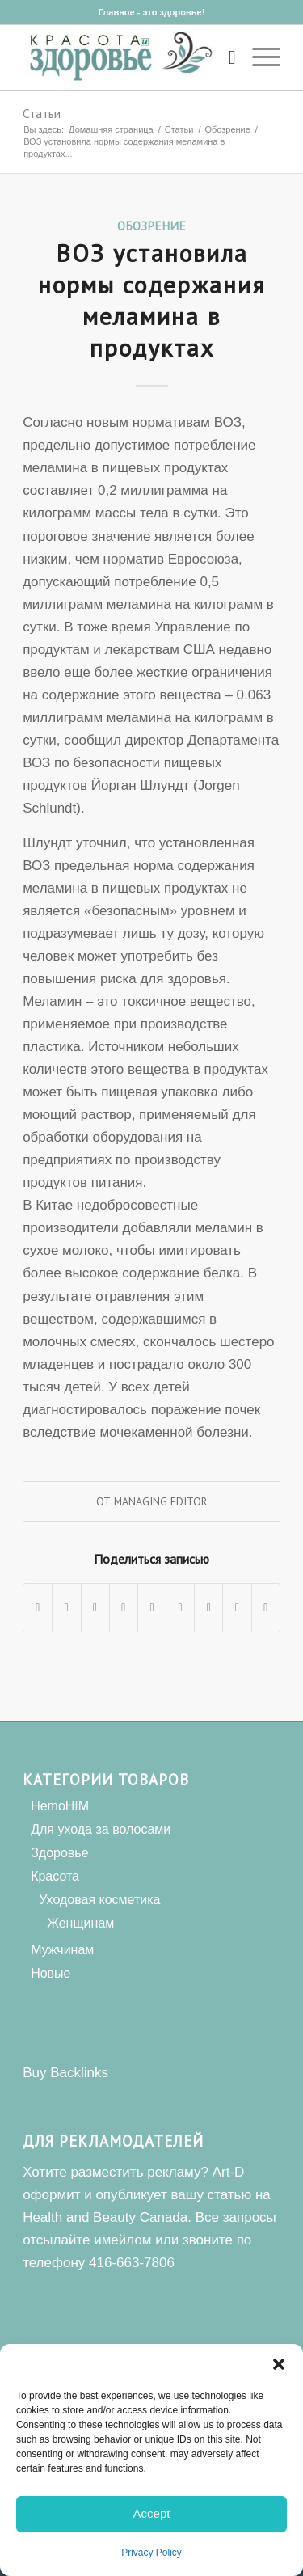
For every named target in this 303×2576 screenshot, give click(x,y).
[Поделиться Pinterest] (123, 1608)
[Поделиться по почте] (266, 1608)
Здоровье (59, 1853)
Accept (151, 2513)
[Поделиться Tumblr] (180, 1608)
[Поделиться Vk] (208, 1608)
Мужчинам (62, 1950)
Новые (50, 1973)
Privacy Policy (151, 2552)
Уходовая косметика (99, 1900)
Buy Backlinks (65, 2072)
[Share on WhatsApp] (95, 1608)
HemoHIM (60, 1806)
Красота (55, 1876)
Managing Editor (160, 1501)
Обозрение (151, 225)
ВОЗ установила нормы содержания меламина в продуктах (152, 300)
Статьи (42, 113)
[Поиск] (224, 57)
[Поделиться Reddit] (236, 1608)
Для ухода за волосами (100, 1829)
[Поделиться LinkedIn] (152, 1608)
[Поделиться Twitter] (66, 1608)
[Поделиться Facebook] (37, 1608)
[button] (279, 2364)
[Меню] (258, 57)
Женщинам (80, 1923)
